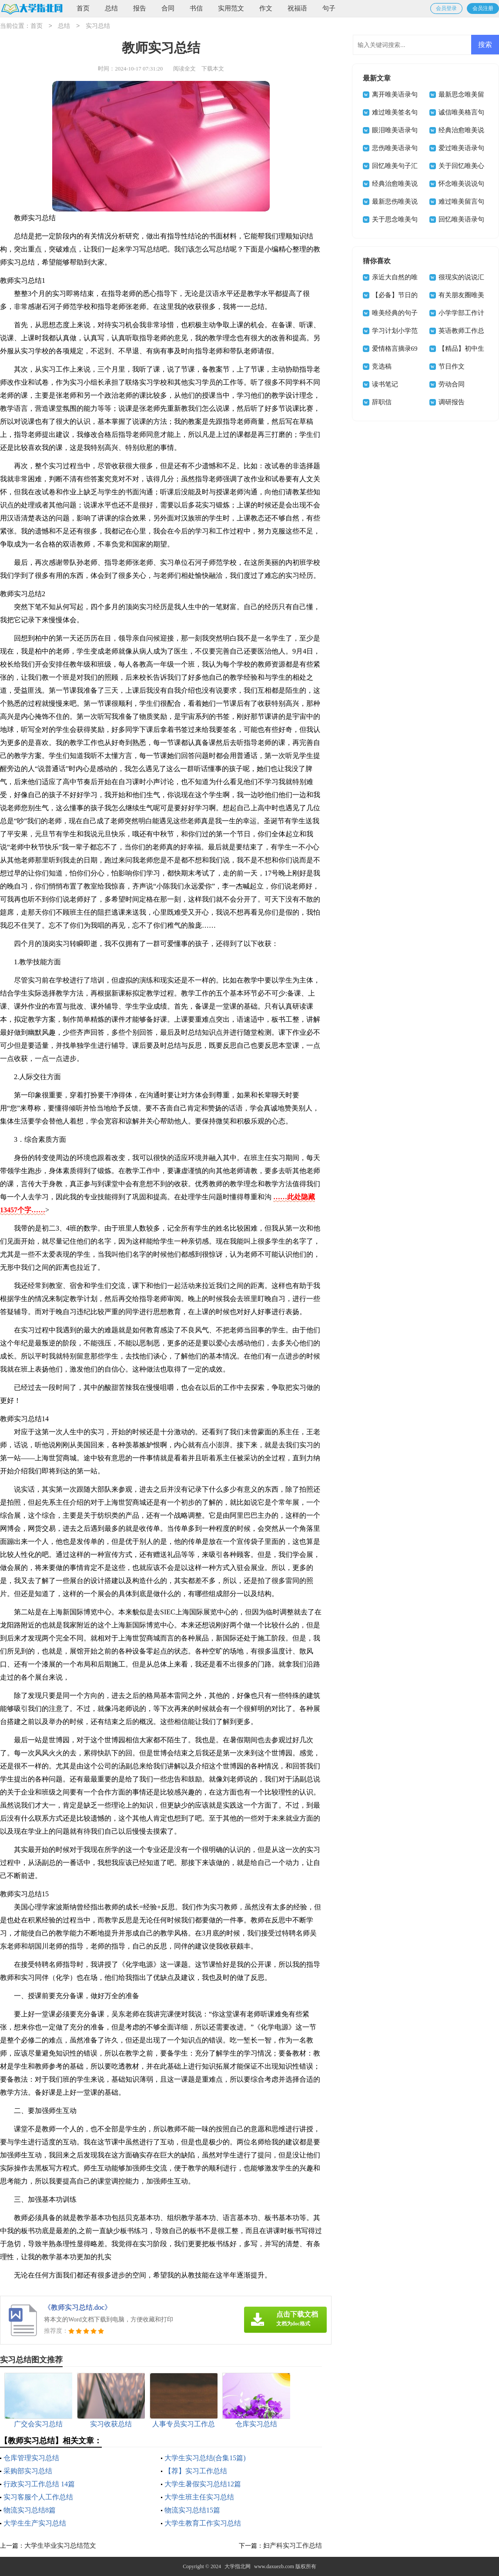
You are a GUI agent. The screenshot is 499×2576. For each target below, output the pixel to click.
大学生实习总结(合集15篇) (205, 2458)
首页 (83, 8)
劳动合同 (452, 384)
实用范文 (231, 8)
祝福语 (297, 8)
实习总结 (98, 26)
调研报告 (452, 402)
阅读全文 (184, 68)
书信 (196, 8)
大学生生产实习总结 (34, 2523)
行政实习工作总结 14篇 (39, 2484)
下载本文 (212, 68)
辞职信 (382, 402)
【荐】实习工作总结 (195, 2471)
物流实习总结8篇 (29, 2510)
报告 (139, 8)
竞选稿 (382, 366)
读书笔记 (385, 384)
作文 (265, 8)
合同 (167, 8)
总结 (111, 8)
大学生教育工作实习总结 (202, 2523)
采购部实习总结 (27, 2471)
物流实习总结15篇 (192, 2510)
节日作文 (452, 366)
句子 (328, 8)
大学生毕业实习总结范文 (60, 2545)
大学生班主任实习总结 (199, 2497)
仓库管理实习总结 (31, 2458)
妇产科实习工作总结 (292, 2545)
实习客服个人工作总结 (38, 2497)
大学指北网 (237, 2566)
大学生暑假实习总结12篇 (202, 2484)
